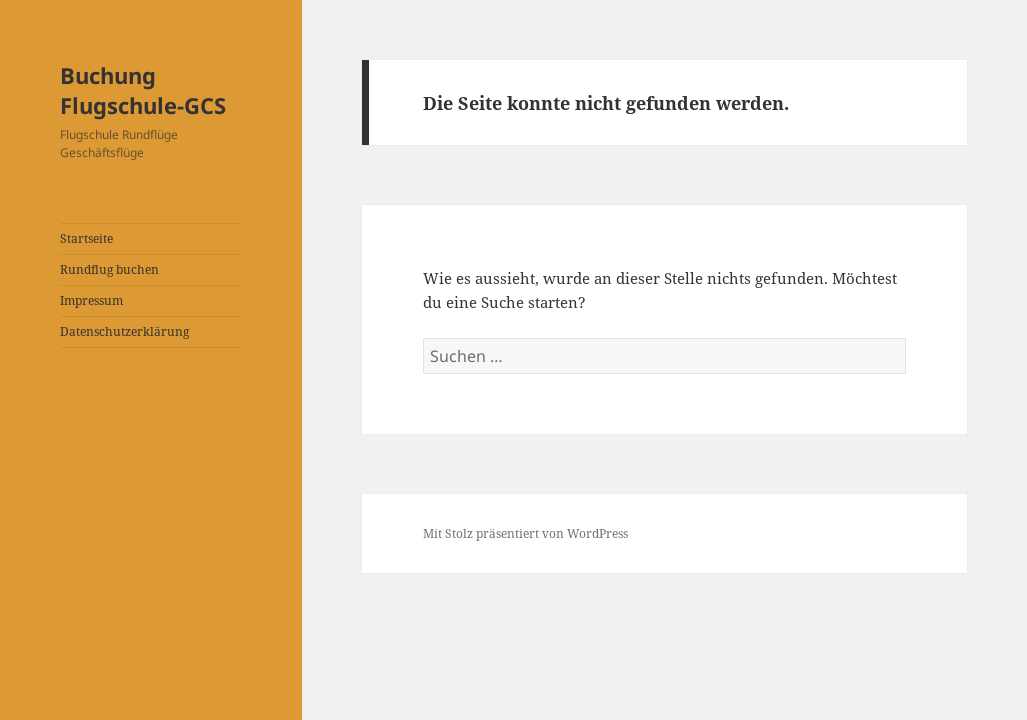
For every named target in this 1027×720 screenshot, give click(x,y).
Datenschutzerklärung (124, 331)
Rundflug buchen (109, 269)
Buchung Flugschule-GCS (143, 90)
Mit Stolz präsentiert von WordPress (525, 533)
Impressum (91, 300)
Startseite (86, 238)
